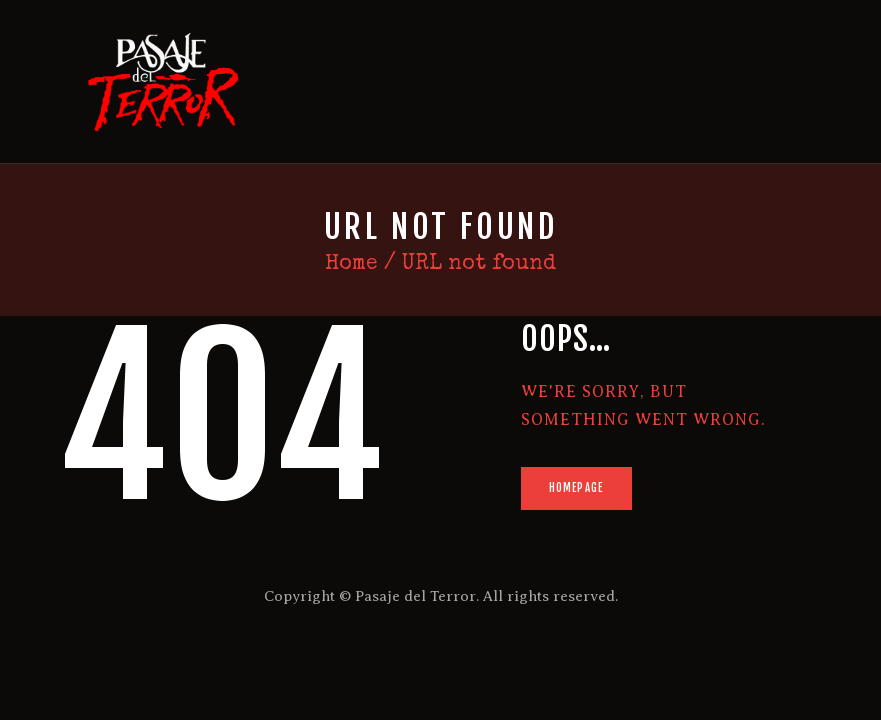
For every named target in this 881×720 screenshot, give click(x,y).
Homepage (576, 488)
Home (351, 264)
